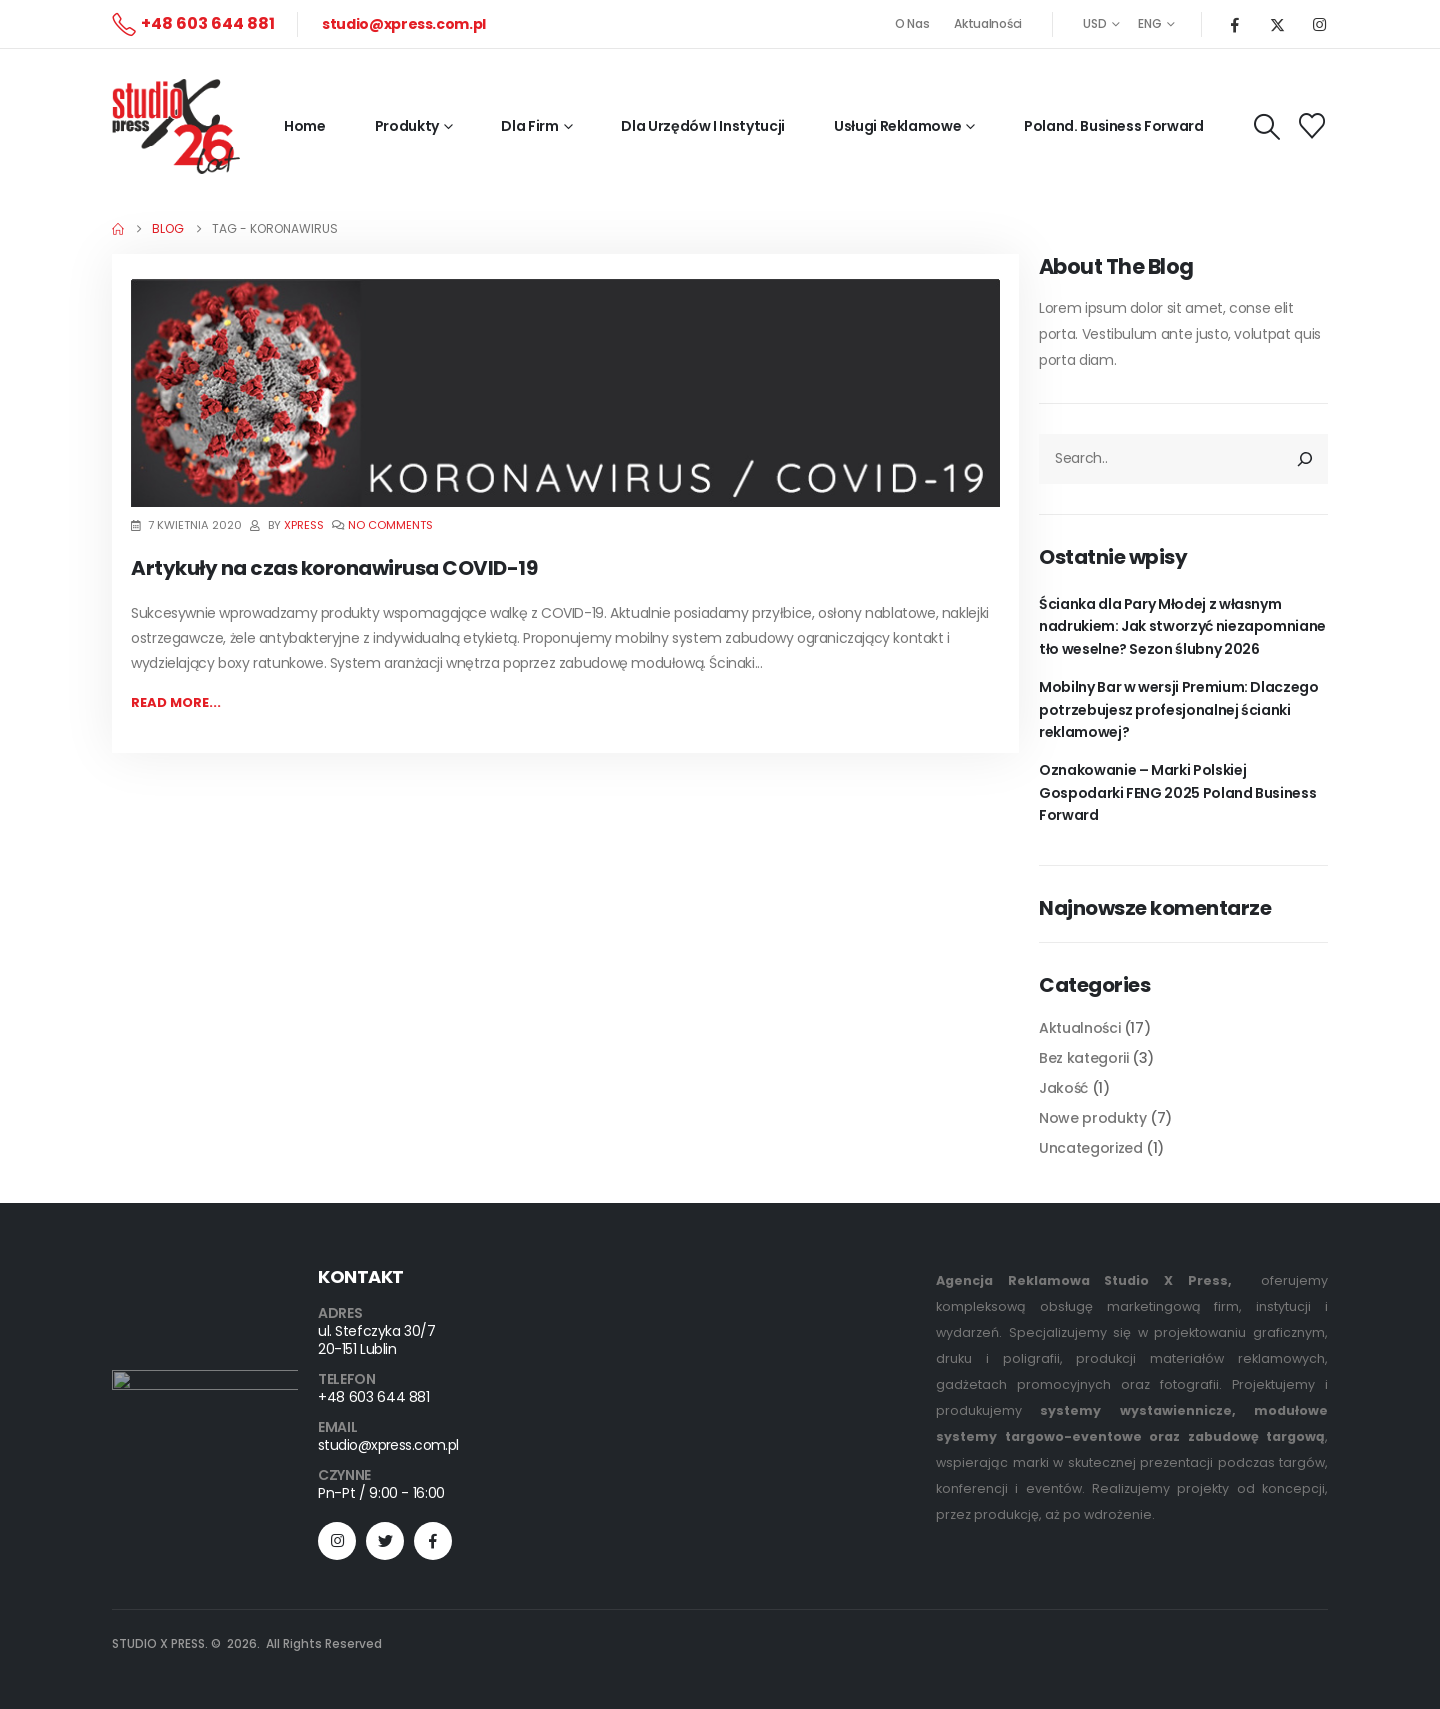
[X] (1277, 24)
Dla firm (529, 126)
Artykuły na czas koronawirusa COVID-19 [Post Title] (334, 568)
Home (305, 126)
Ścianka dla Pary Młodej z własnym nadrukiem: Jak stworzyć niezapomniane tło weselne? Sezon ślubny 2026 (1182, 626)
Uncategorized (1090, 1148)
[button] (1267, 127)
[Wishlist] (1312, 126)
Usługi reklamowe (897, 126)
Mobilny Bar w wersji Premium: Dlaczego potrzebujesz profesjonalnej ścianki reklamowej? (1179, 709)
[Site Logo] (176, 126)
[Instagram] (1319, 24)
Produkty (407, 126)
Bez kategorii (1083, 1058)
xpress (304, 525)
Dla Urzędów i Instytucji (703, 126)
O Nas (912, 23)
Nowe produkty (1092, 1118)
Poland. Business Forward (1114, 126)
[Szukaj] (1306, 459)
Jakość (1063, 1088)
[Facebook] (1235, 24)
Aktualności (988, 23)
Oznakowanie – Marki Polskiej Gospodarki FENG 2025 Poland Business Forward (1177, 792)
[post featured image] (565, 392)
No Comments (390, 525)
